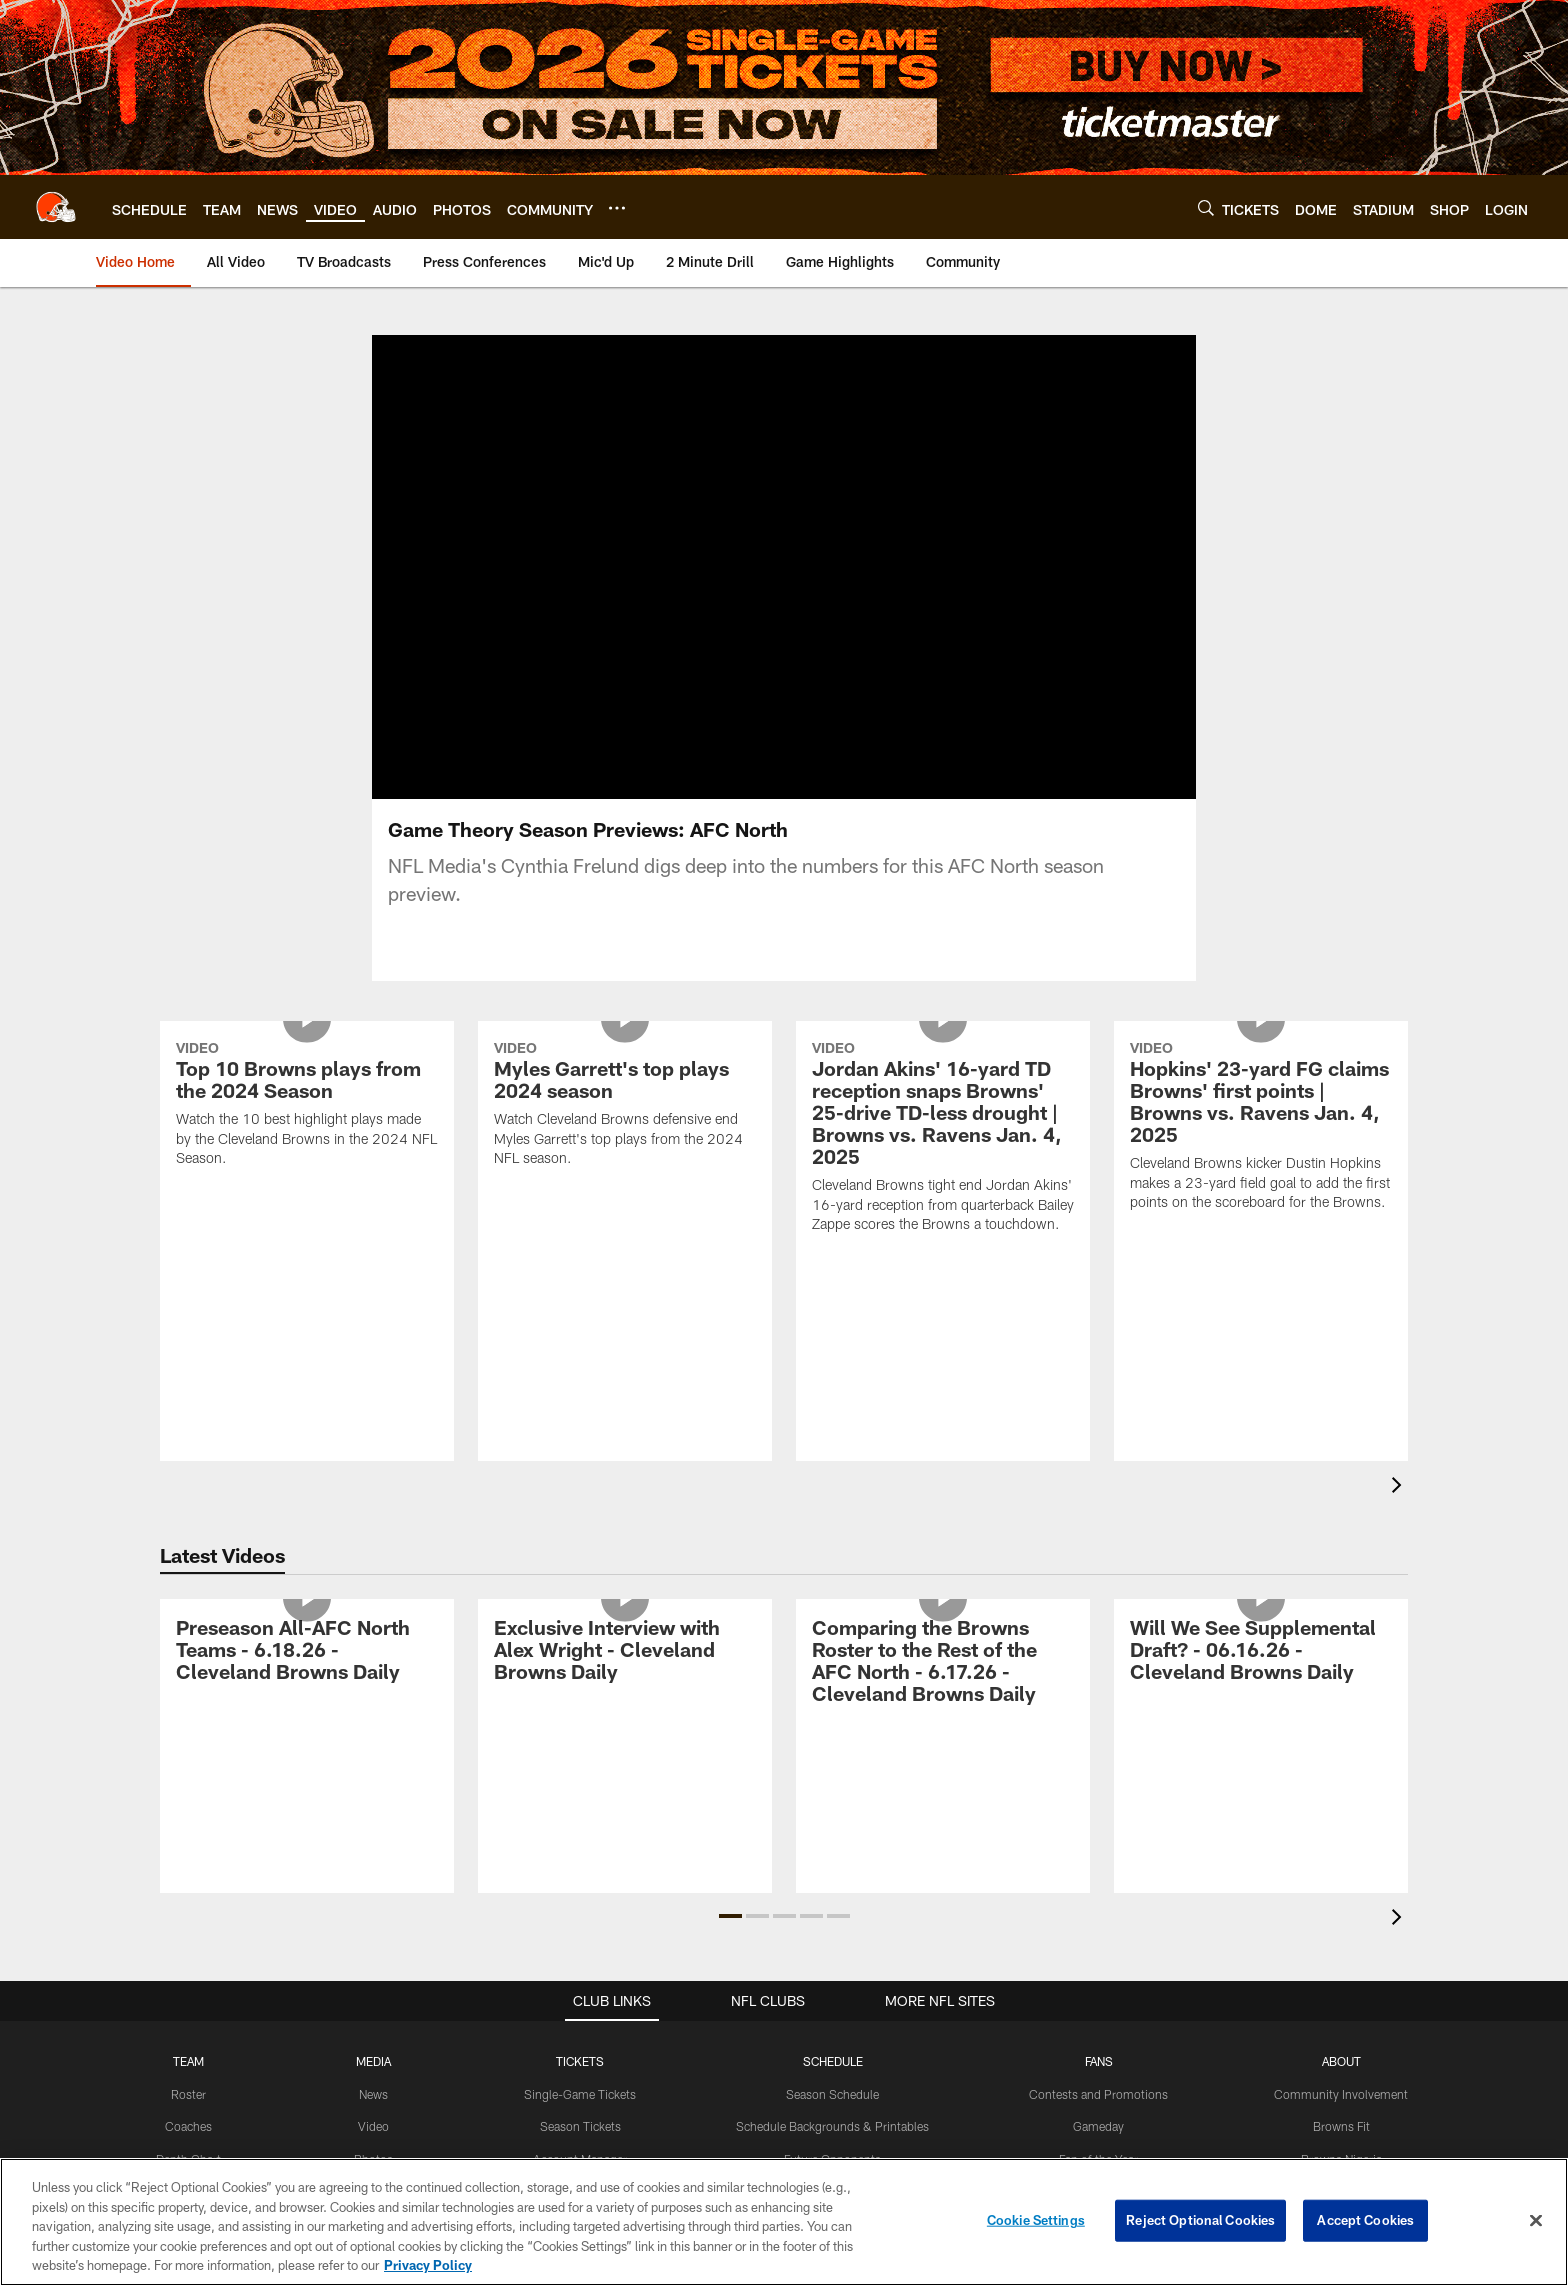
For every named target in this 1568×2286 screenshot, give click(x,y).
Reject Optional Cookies (1200, 2220)
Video (373, 2126)
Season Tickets (580, 2126)
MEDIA (373, 2061)
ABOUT (1341, 2061)
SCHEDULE (833, 2061)
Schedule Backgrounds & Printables (832, 2126)
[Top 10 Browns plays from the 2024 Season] (307, 1106)
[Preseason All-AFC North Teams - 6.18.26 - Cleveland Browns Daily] (307, 1652)
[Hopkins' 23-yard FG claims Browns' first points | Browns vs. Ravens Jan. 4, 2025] (1261, 1128)
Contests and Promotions (1098, 2094)
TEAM (188, 2061)
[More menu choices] (617, 208)
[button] (730, 1916)
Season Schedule (832, 2094)
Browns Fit (1341, 2126)
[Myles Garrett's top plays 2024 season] (625, 1106)
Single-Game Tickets (580, 2094)
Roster (188, 2094)
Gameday (1098, 2126)
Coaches (188, 2126)
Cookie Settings (1036, 2220)
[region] (784, 2222)
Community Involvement (1341, 2094)
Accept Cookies (1365, 2220)
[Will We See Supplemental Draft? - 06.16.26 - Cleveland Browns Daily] (1261, 1652)
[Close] (1536, 2221)
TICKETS (580, 2061)
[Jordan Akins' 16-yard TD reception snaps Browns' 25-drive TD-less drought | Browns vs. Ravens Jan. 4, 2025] (943, 1139)
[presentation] (1400, 1487)
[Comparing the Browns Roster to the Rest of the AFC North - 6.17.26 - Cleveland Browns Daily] (943, 1663)
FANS (1099, 2061)
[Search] (1206, 207)
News (373, 2094)
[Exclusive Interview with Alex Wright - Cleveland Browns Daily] (625, 1652)
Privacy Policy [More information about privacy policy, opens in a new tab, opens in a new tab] (428, 2265)
